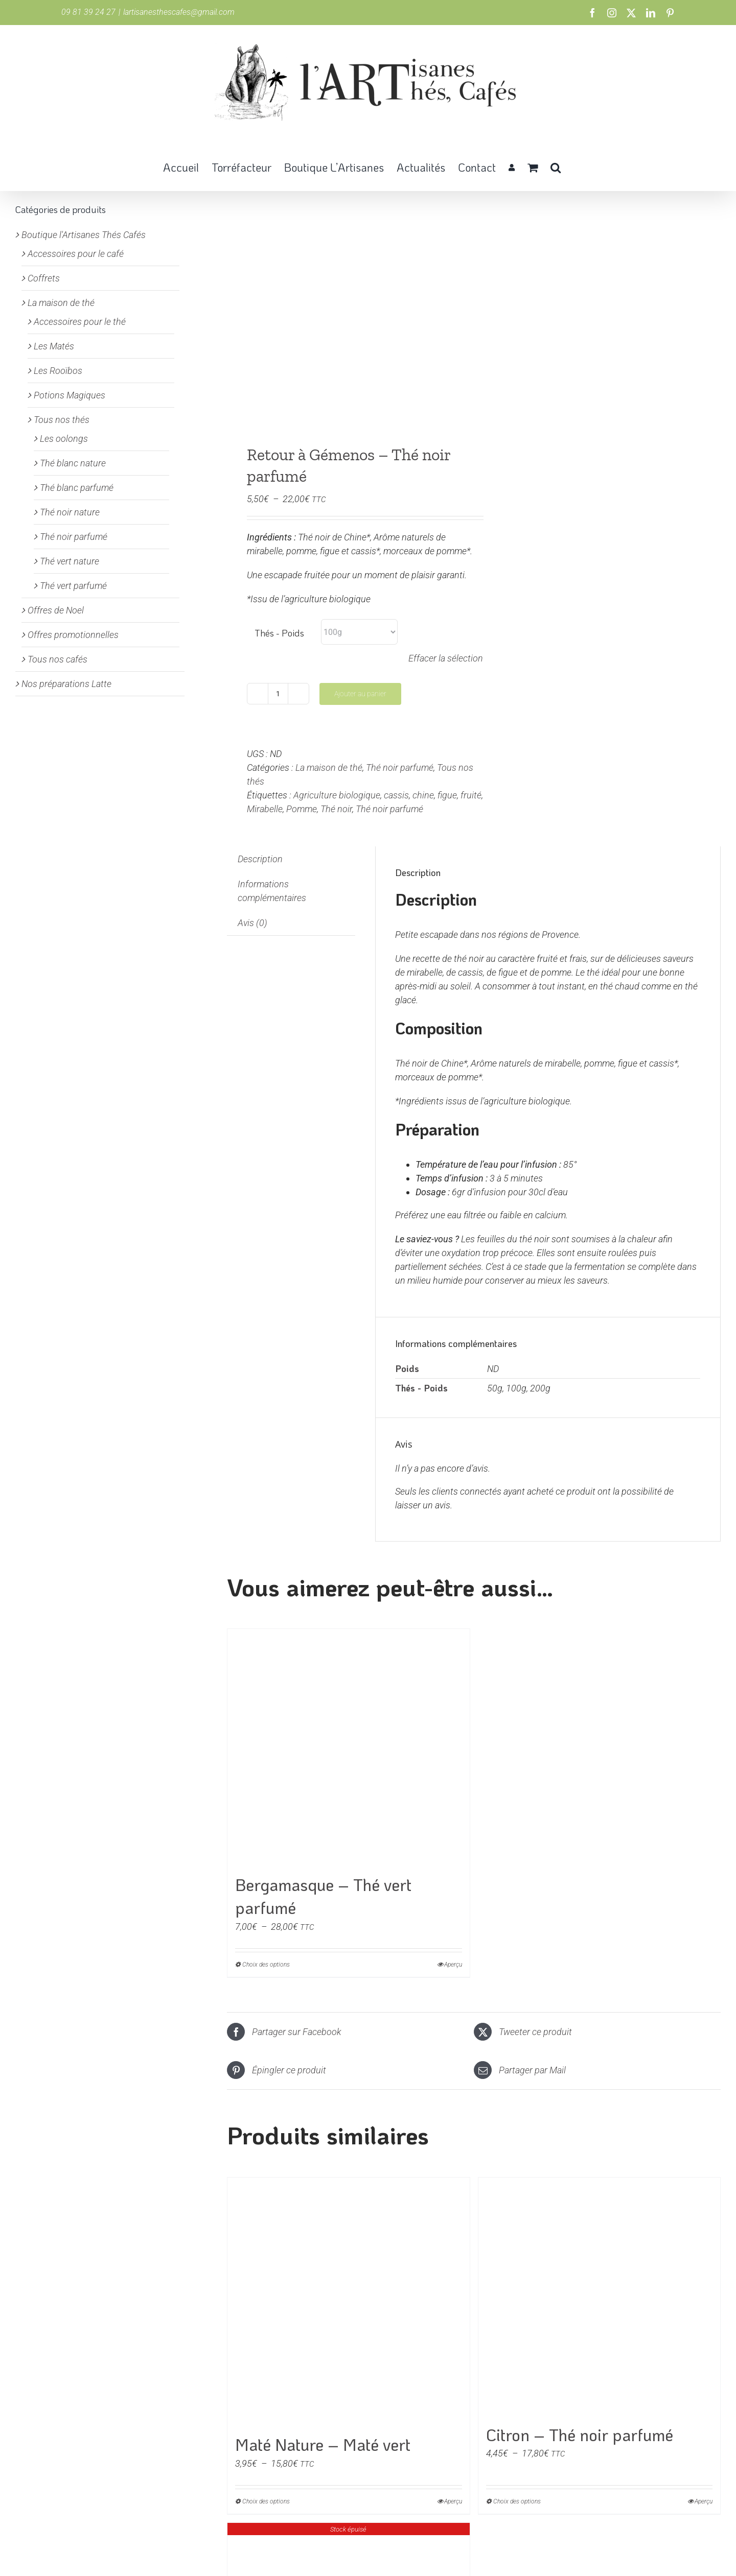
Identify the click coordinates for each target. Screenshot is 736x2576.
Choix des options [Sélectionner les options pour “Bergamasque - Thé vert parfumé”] (266, 1964)
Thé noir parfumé (399, 767)
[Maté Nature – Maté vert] (348, 2302)
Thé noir (336, 808)
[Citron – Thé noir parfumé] (599, 2297)
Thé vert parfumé (73, 585)
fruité (471, 795)
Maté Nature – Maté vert (322, 2444)
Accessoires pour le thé (80, 321)
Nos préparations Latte (66, 683)
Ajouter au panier (360, 694)
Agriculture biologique (336, 795)
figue (447, 795)
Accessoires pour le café (76, 253)
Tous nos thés (61, 419)
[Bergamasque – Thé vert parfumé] (348, 1747)
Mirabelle (265, 808)
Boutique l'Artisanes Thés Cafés (83, 234)
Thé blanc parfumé (76, 487)
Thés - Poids (279, 633)
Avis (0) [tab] (252, 922)
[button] (555, 167)
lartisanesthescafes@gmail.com (179, 12)
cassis (396, 795)
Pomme (301, 808)
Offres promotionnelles (73, 634)
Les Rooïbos (58, 370)
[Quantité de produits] (278, 693)
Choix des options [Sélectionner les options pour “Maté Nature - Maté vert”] (266, 2501)
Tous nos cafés (57, 659)
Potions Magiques (69, 395)
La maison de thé (328, 767)
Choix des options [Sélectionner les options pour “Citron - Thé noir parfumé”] (517, 2501)
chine (423, 795)
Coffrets (44, 278)
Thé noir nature (70, 512)
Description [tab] (260, 859)
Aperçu (453, 1964)
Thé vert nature (69, 561)
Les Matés (54, 346)
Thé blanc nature (73, 463)
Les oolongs (64, 438)
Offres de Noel (56, 610)
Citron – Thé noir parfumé (579, 2434)
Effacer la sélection (445, 658)
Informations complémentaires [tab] (272, 891)
